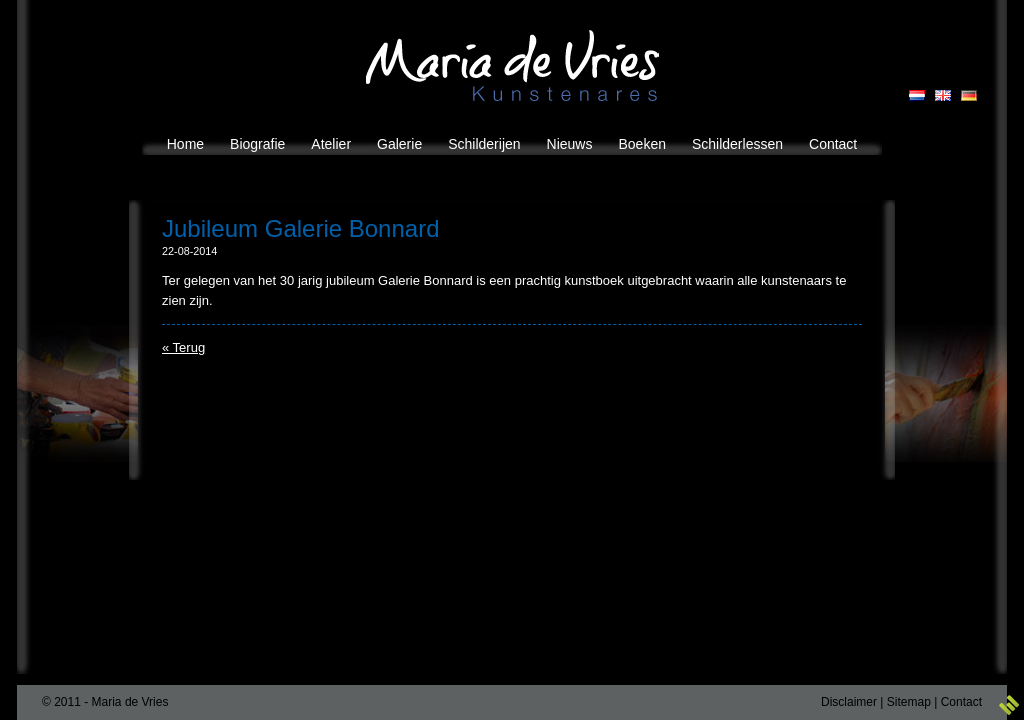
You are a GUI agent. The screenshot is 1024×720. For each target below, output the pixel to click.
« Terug (183, 347)
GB (969, 95)
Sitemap (909, 702)
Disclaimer (849, 702)
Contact (961, 702)
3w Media (1009, 705)
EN (943, 95)
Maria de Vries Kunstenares (512, 65)
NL (917, 95)
